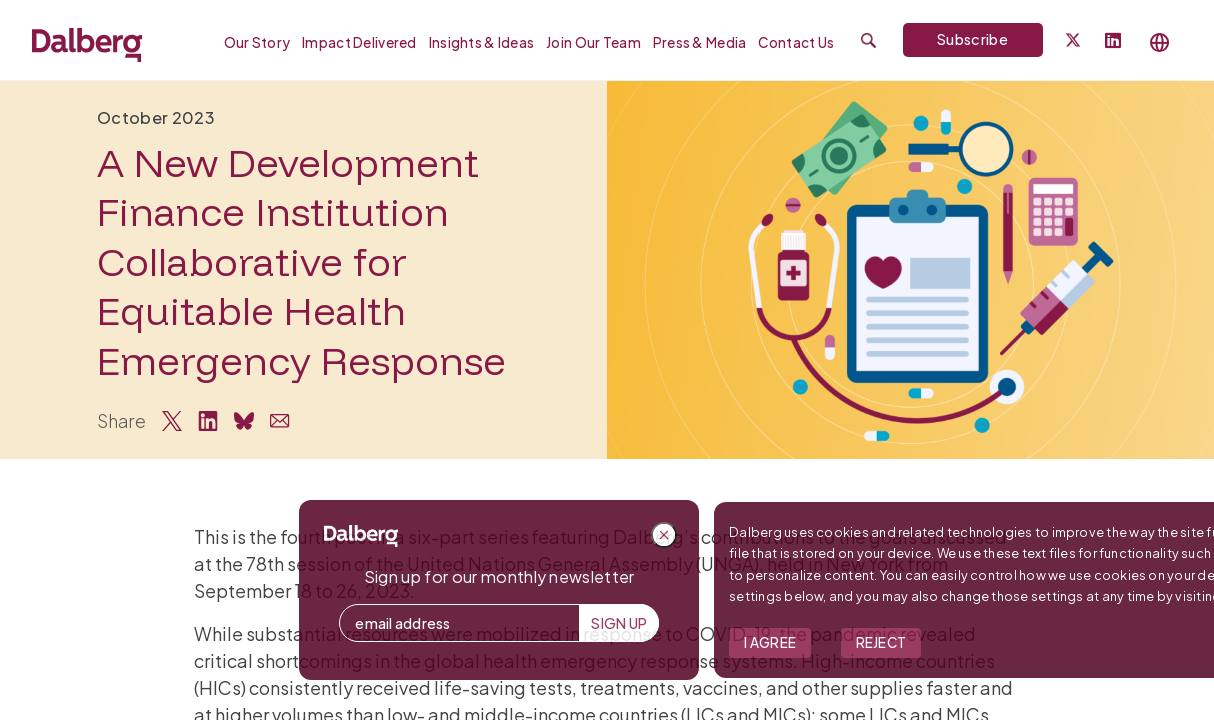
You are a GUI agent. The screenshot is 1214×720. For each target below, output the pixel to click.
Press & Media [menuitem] (700, 42)
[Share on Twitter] (172, 421)
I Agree (1095, 642)
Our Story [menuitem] (257, 42)
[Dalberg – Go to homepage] (87, 42)
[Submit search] (868, 40)
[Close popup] (989, 535)
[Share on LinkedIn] (208, 421)
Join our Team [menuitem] (593, 42)
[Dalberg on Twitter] (1073, 40)
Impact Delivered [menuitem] (359, 42)
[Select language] (1160, 42)
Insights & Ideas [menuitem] (481, 42)
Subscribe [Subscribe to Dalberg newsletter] (972, 39)
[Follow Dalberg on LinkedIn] (1113, 41)
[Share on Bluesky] (244, 421)
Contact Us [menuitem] (796, 42)
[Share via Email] (280, 421)
